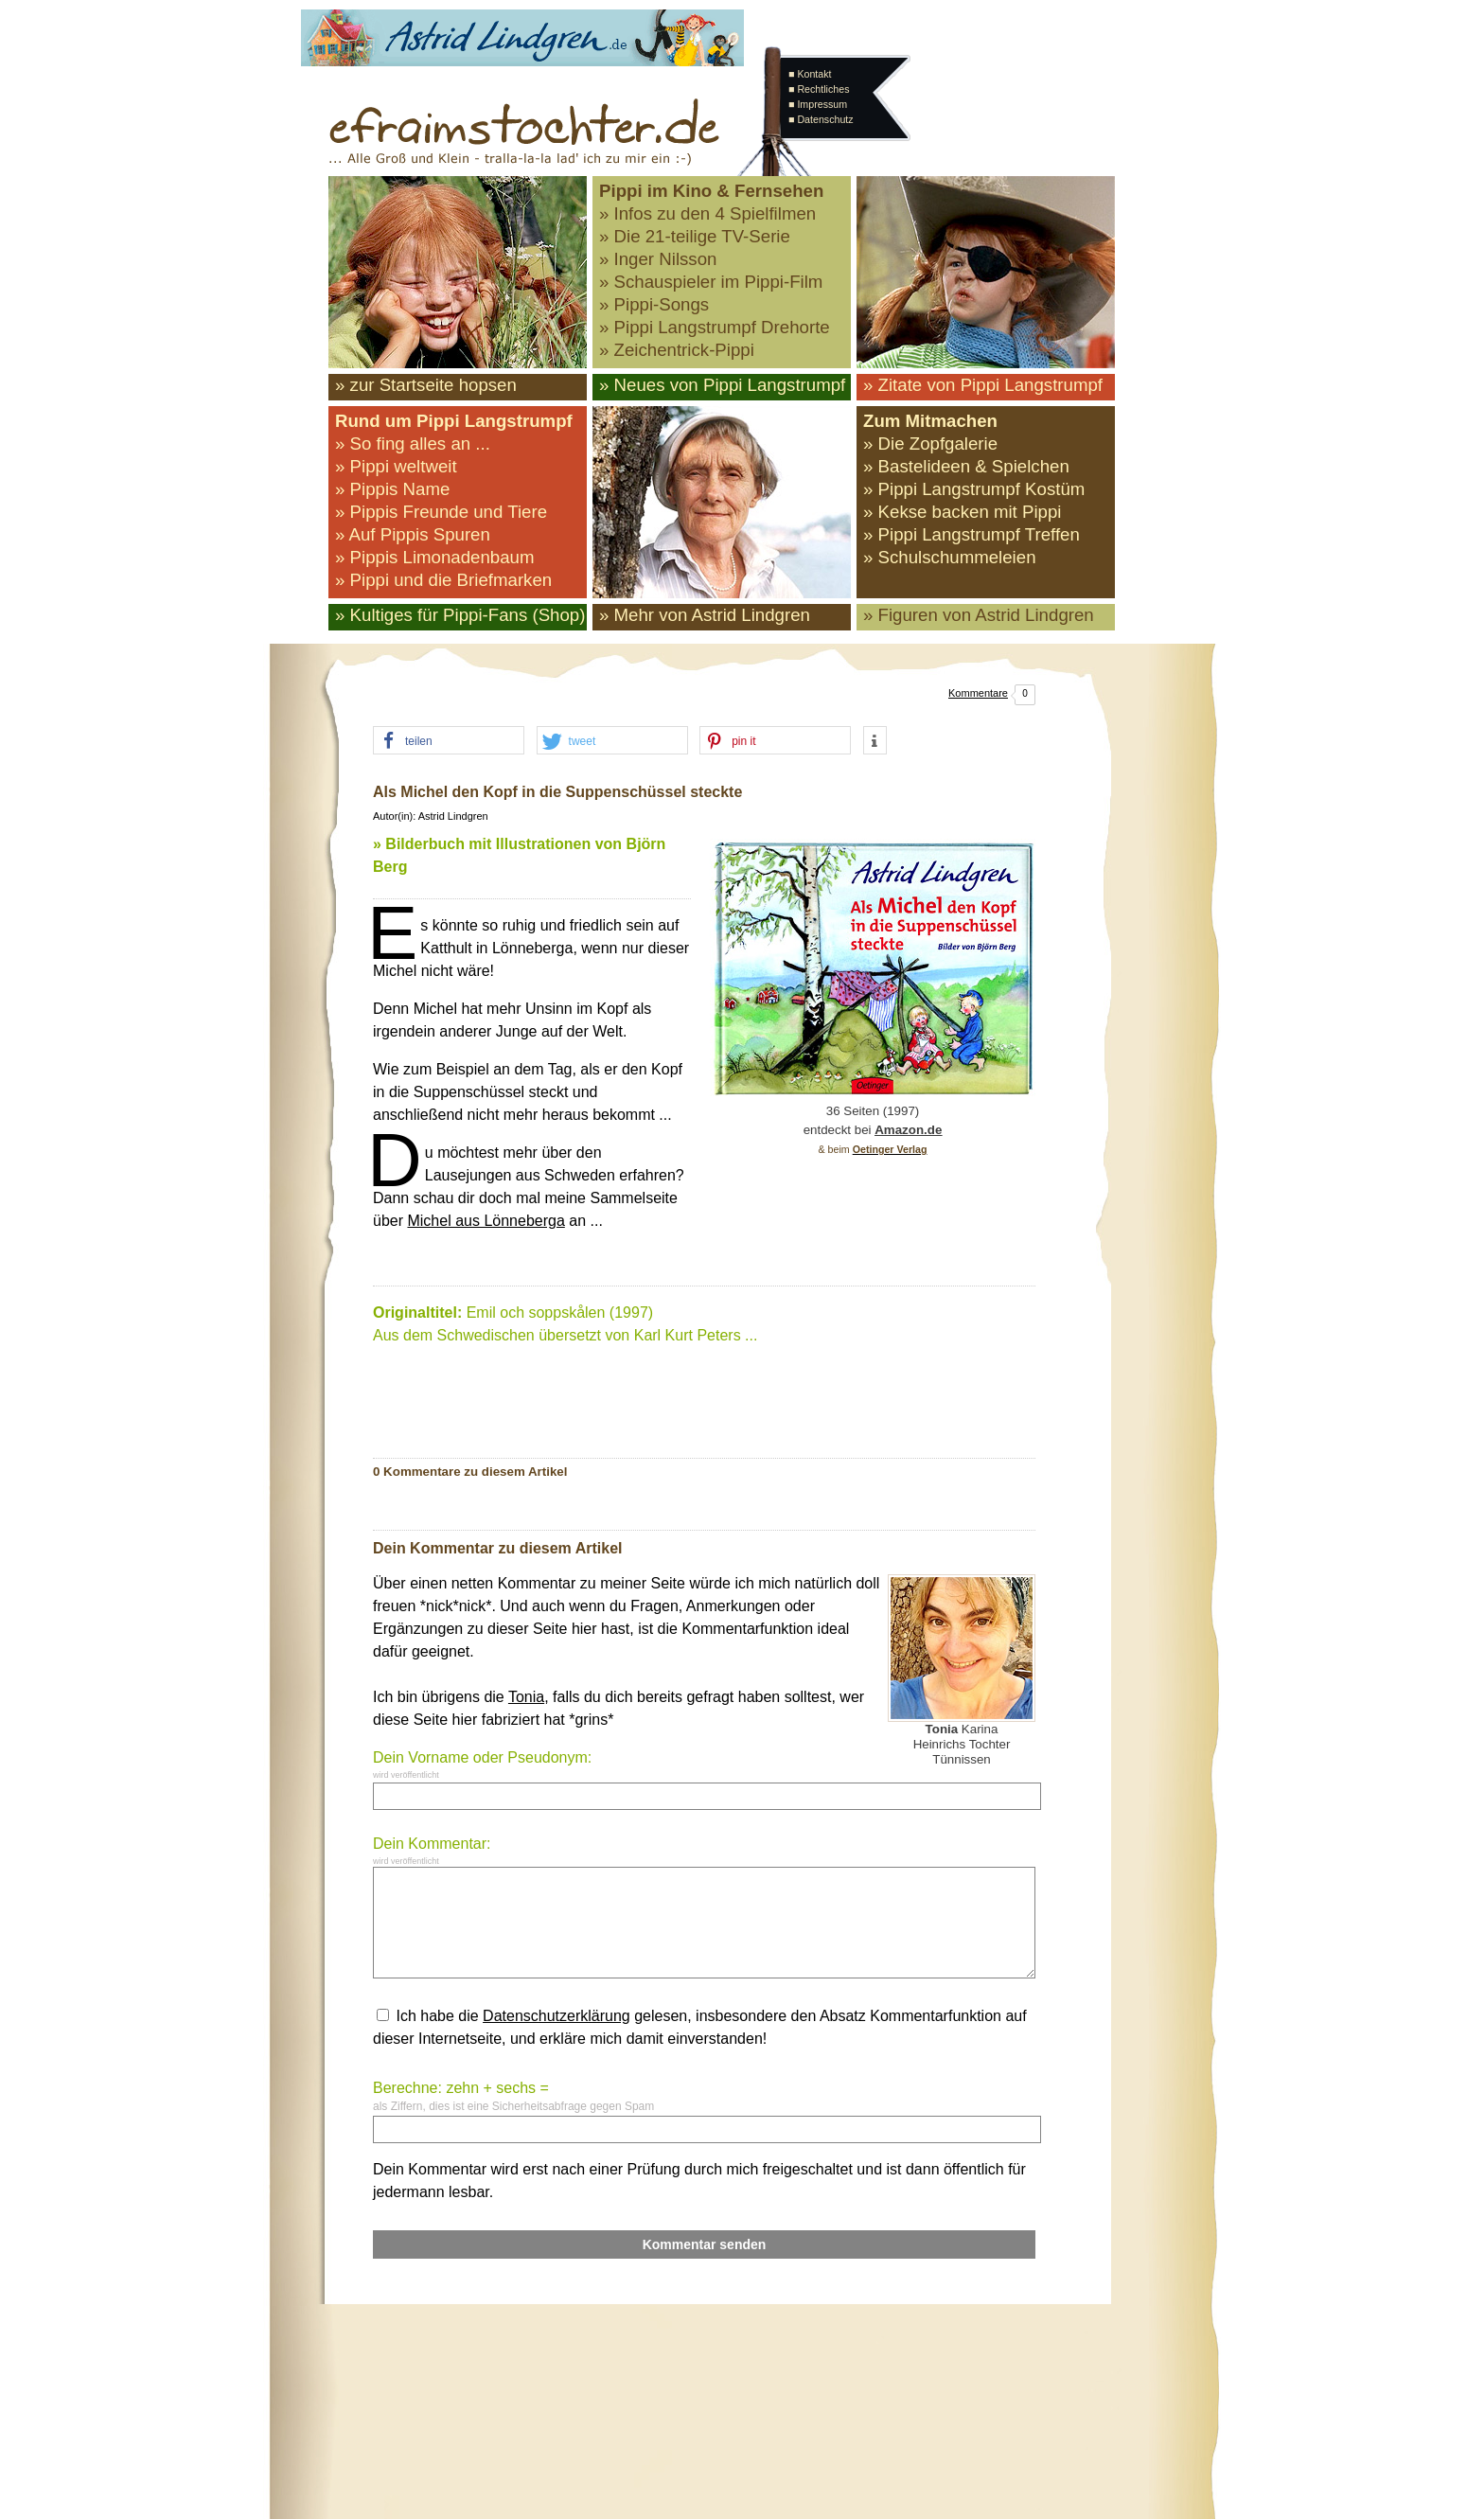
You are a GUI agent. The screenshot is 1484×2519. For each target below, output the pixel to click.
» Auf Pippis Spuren (412, 534)
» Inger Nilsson (657, 259)
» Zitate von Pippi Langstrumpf (983, 385)
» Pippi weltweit (396, 466)
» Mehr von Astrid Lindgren (704, 615)
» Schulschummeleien (949, 557)
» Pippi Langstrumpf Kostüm (974, 489)
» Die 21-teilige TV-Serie (694, 236)
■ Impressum (817, 104)
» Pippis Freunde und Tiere (441, 512)
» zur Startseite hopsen (426, 385)
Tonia (526, 1697)
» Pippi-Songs (654, 304)
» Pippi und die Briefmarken (443, 580)
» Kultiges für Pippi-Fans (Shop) (460, 615)
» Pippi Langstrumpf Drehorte (714, 327)
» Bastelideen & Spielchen (966, 466)
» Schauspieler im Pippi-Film (710, 282)
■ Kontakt (810, 74)
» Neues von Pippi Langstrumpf (722, 385)
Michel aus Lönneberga (485, 1221)
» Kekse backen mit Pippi (962, 512)
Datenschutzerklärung (556, 2016)
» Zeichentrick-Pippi (676, 350)
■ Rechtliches (818, 89)
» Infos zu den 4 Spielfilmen (707, 213)
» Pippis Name (392, 489)
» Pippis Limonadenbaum (435, 557)
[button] (448, 741)
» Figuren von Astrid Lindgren (978, 615)
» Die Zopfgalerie (930, 443)
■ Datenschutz (821, 119)
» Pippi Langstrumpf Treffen (971, 534)
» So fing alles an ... (412, 443)
